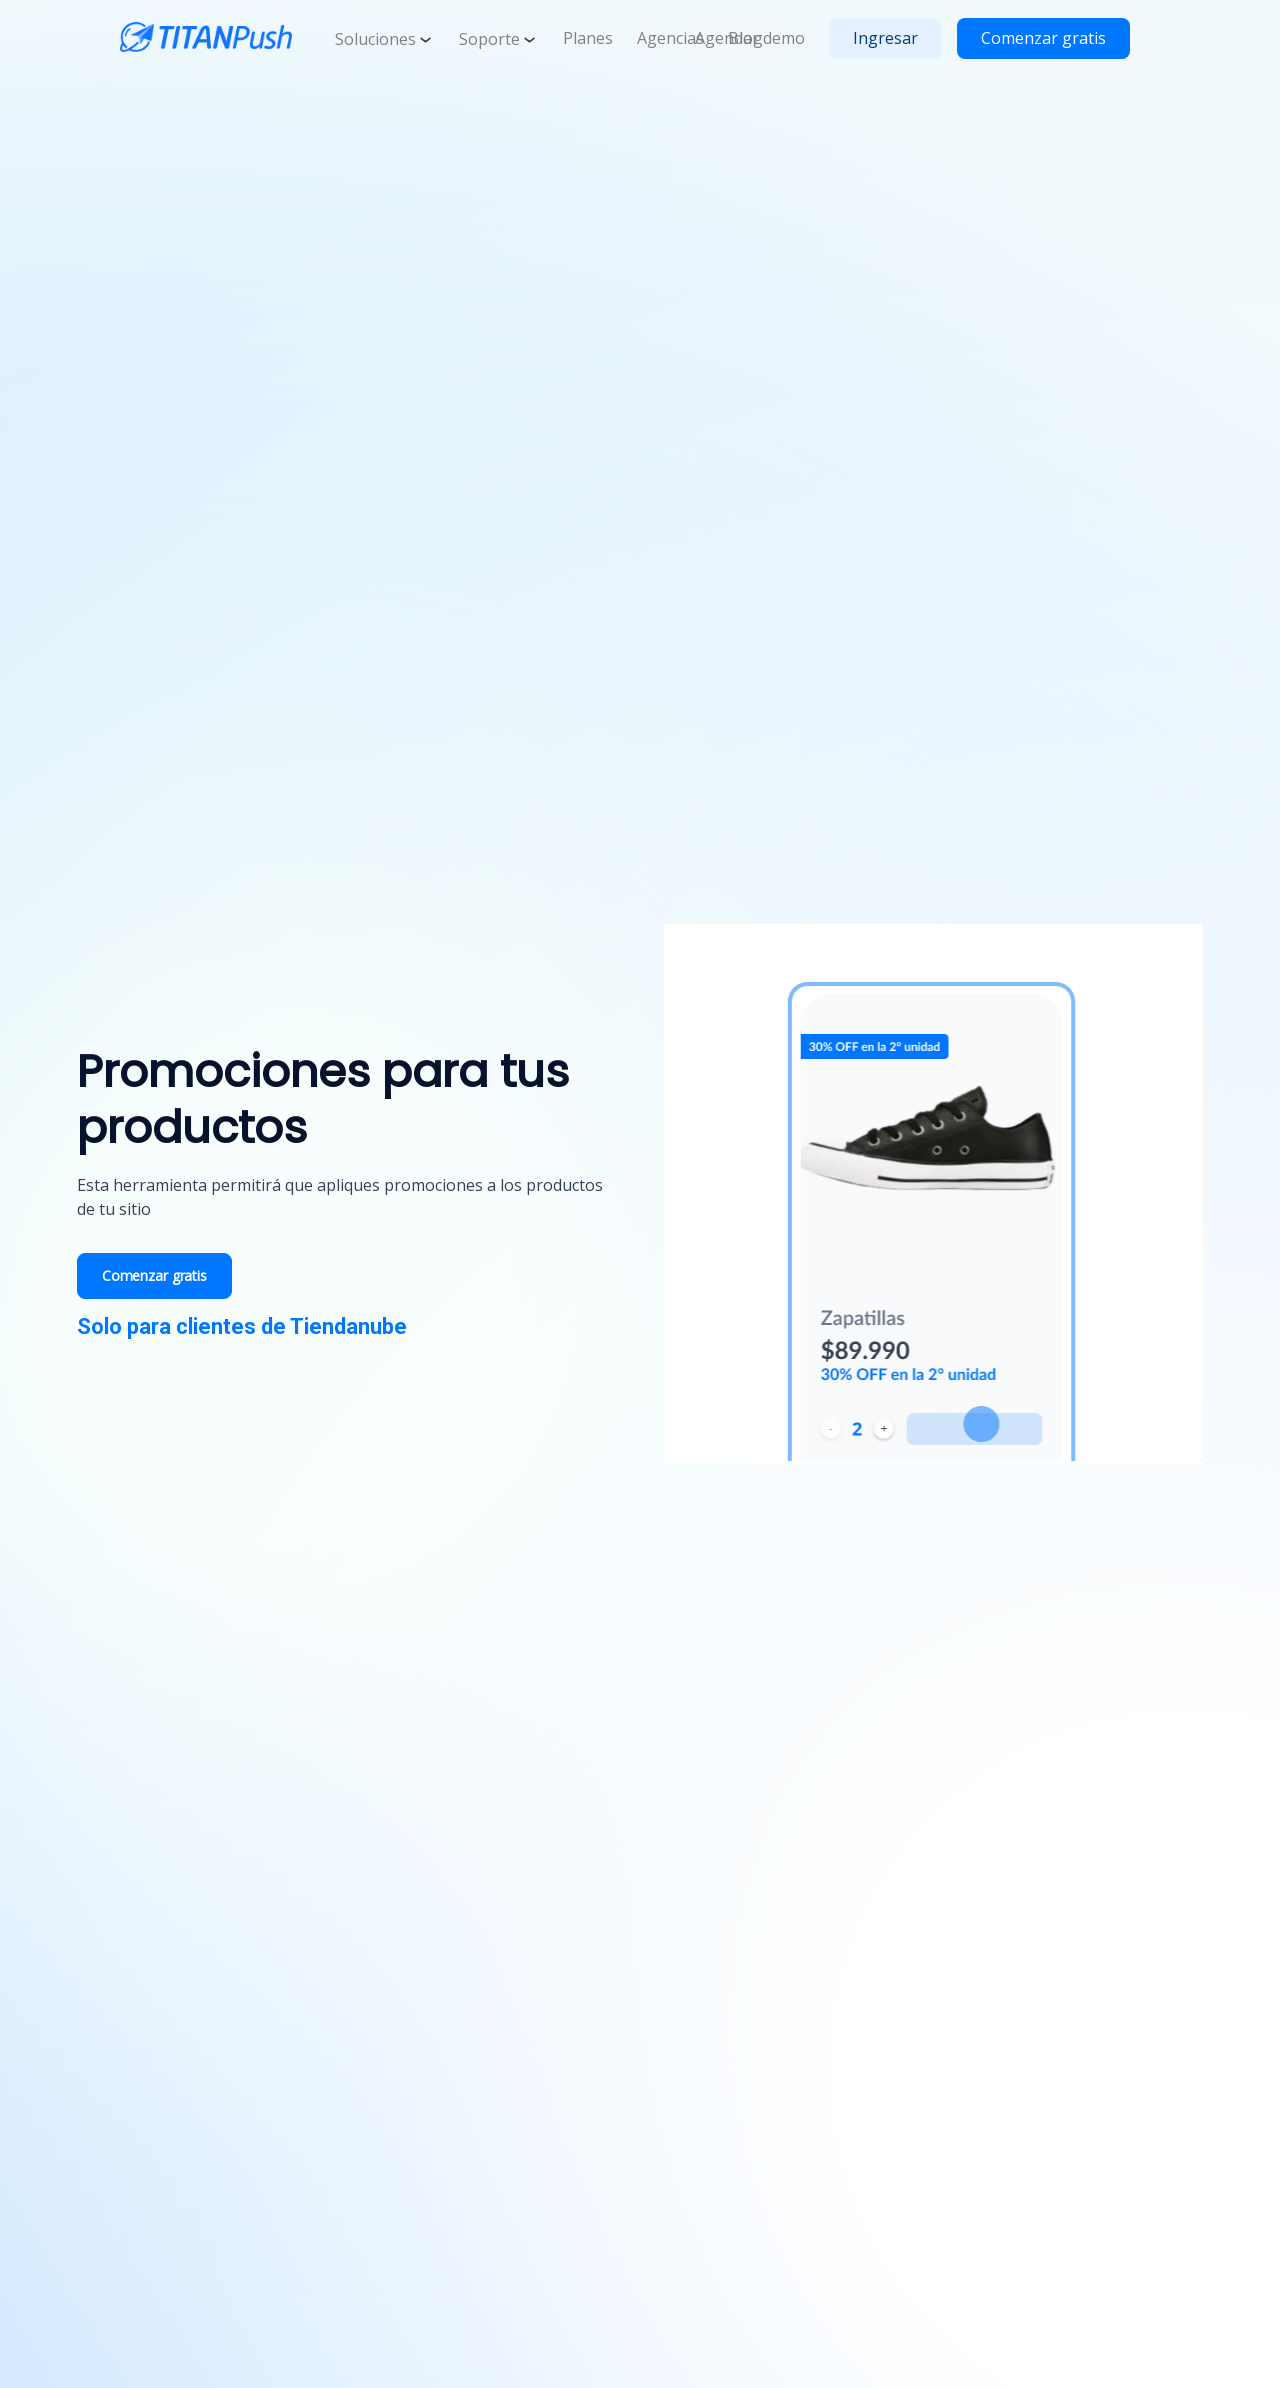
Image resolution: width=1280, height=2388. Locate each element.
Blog (745, 38)
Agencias (670, 38)
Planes (588, 38)
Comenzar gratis (1043, 38)
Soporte (499, 39)
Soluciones (385, 39)
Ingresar (885, 38)
